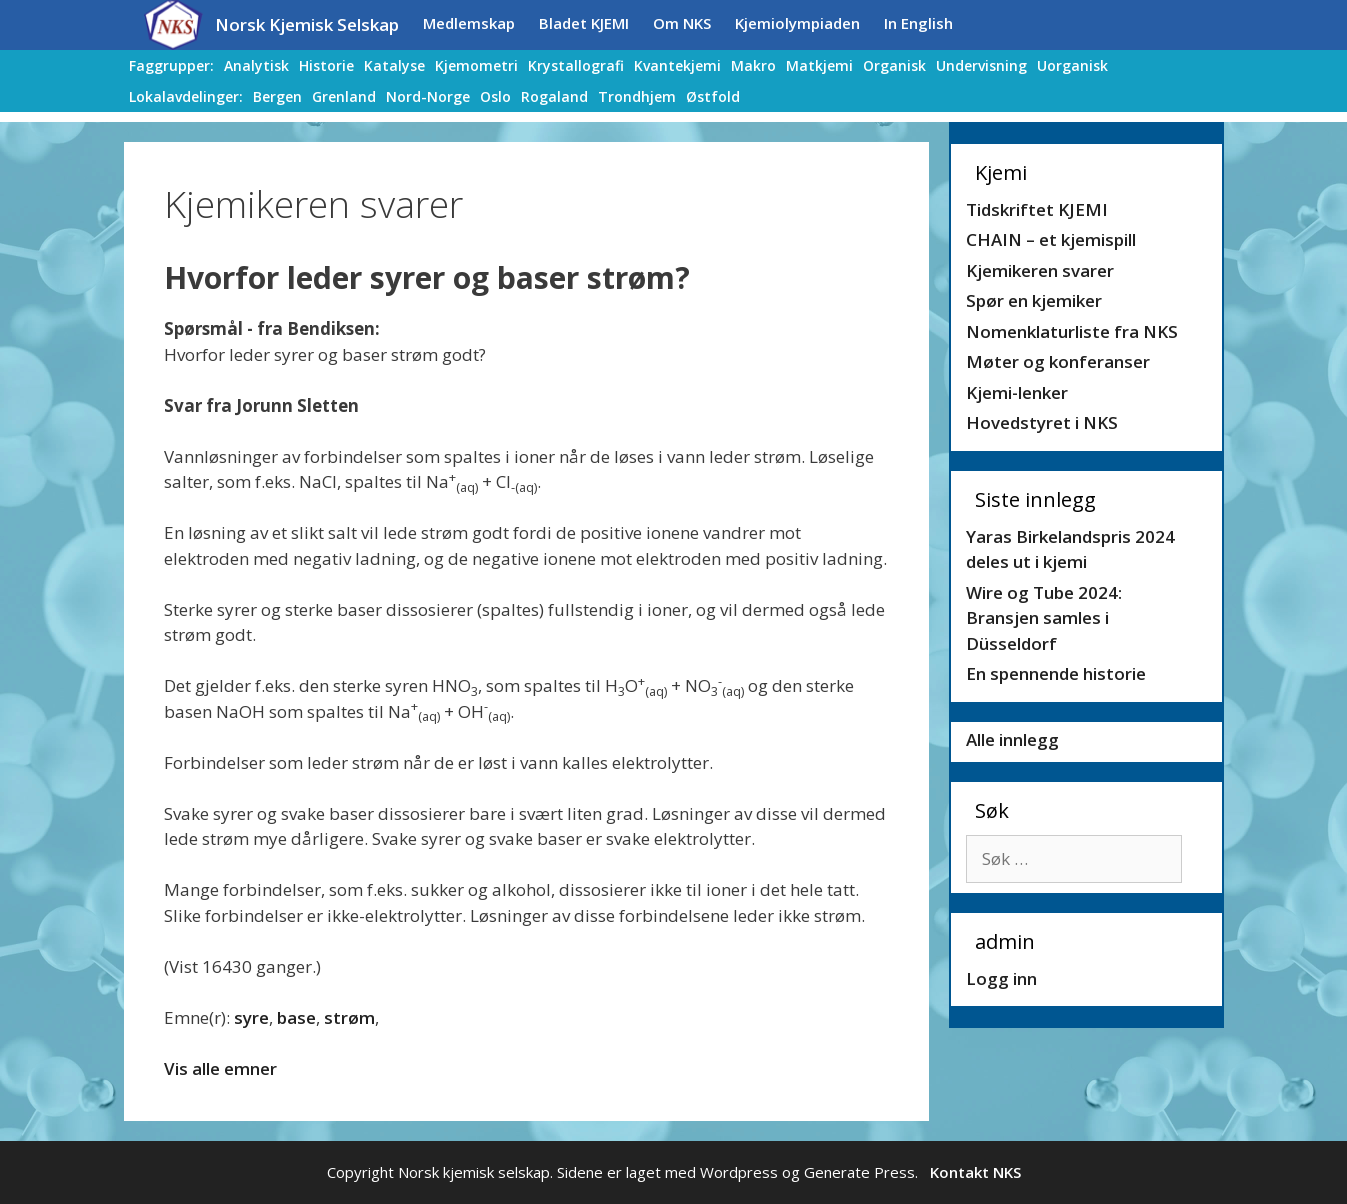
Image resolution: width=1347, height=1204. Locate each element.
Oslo (495, 96)
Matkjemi (819, 65)
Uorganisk (1072, 65)
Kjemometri (476, 65)
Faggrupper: (171, 65)
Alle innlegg (1012, 739)
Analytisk (256, 65)
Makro (753, 65)
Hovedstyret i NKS (1042, 422)
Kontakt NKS (975, 1172)
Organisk (894, 65)
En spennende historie (1056, 673)
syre (251, 1017)
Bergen (277, 96)
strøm (349, 1017)
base (296, 1017)
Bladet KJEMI (584, 23)
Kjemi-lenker (1017, 392)
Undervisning (981, 65)
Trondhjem (637, 96)
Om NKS (682, 23)
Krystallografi (576, 65)
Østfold (713, 96)
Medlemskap (469, 23)
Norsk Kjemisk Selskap (307, 24)
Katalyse (394, 65)
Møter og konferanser (1058, 361)
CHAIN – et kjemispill (1051, 239)
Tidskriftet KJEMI (1037, 209)
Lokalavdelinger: (186, 96)
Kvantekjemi (677, 65)
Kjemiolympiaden (797, 23)
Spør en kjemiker (1034, 300)
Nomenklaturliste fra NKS (1072, 331)
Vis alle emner (220, 1068)
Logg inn (1001, 978)
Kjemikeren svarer (1040, 270)
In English (918, 23)
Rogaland (554, 96)
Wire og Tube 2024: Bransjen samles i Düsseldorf (1044, 618)
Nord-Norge (428, 96)
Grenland (344, 96)
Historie (326, 65)
